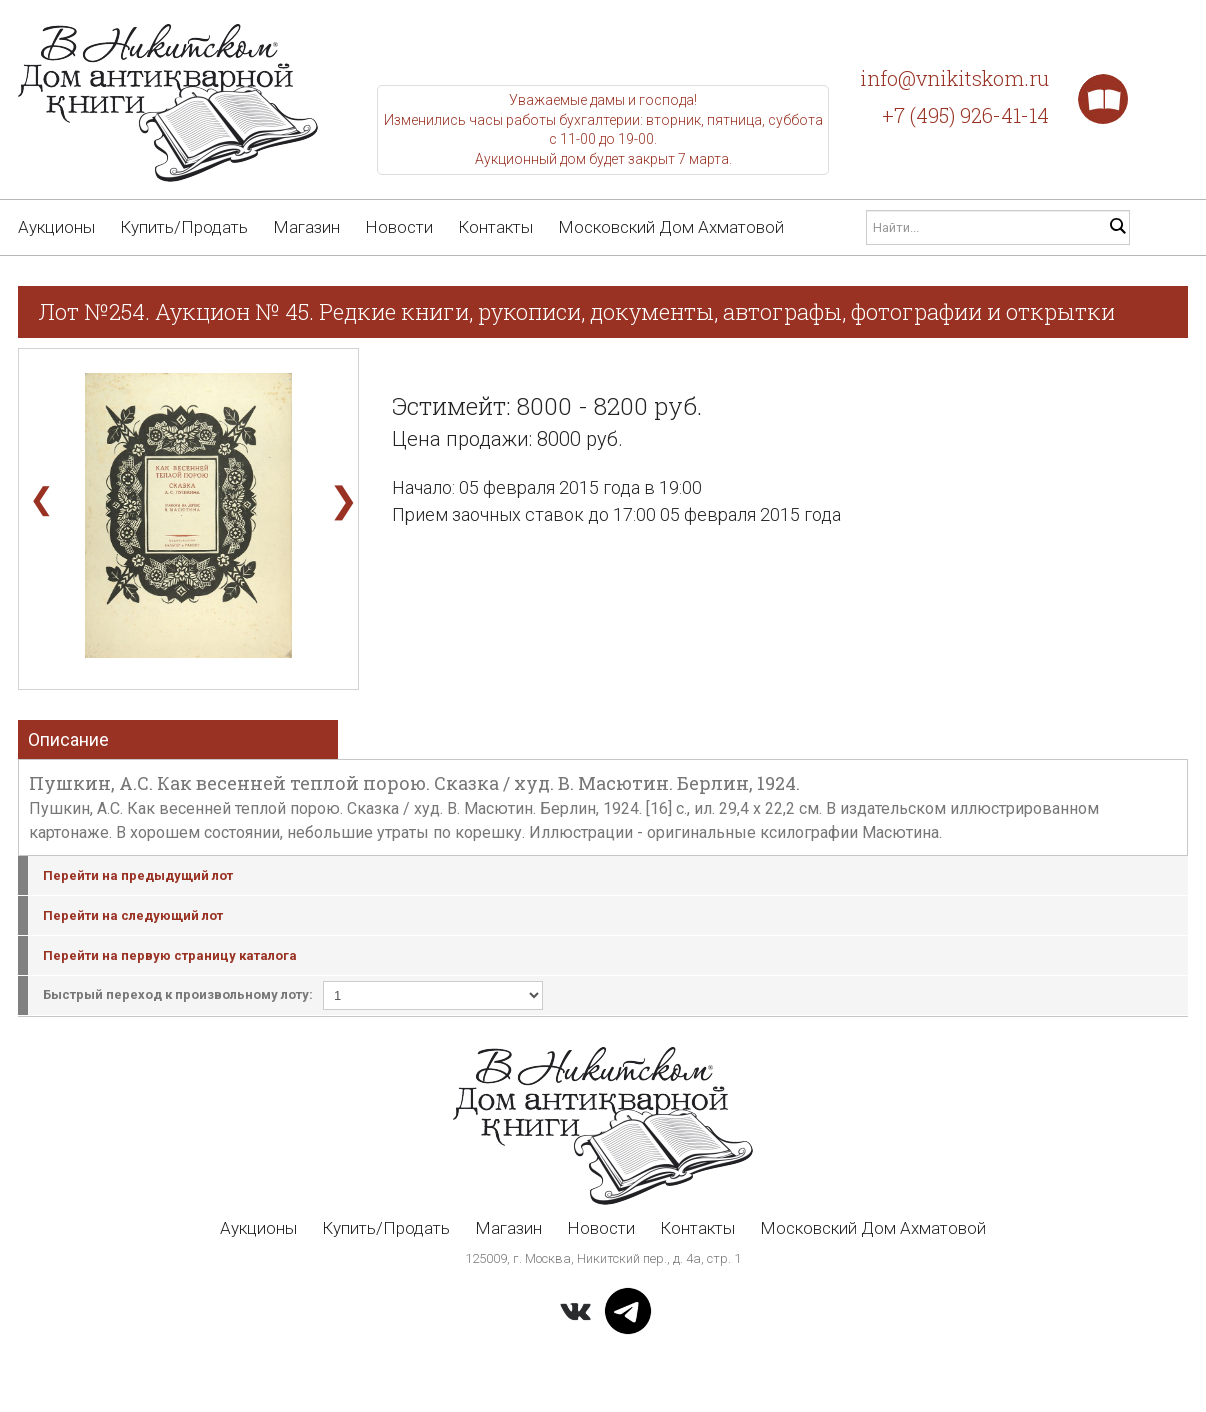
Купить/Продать (184, 227)
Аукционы (56, 227)
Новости (399, 227)
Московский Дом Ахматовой (671, 227)
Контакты (495, 227)
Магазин (306, 227)
